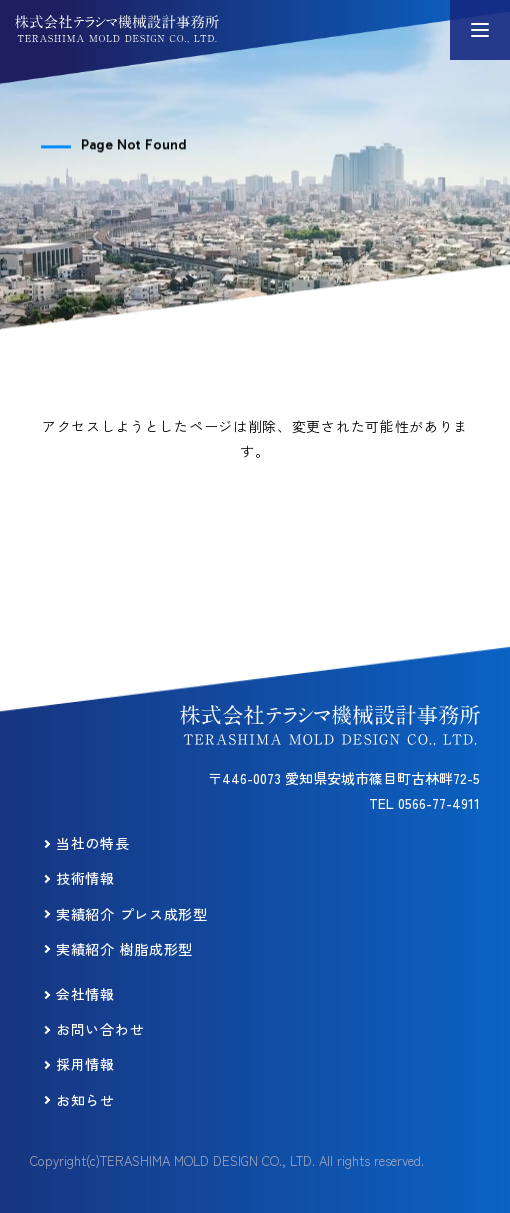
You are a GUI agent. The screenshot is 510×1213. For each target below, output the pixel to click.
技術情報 (85, 878)
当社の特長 (93, 843)
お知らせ (85, 1100)
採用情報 (85, 1064)
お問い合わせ (100, 1029)
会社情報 (85, 994)
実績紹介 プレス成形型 (132, 914)
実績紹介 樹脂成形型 (124, 949)
